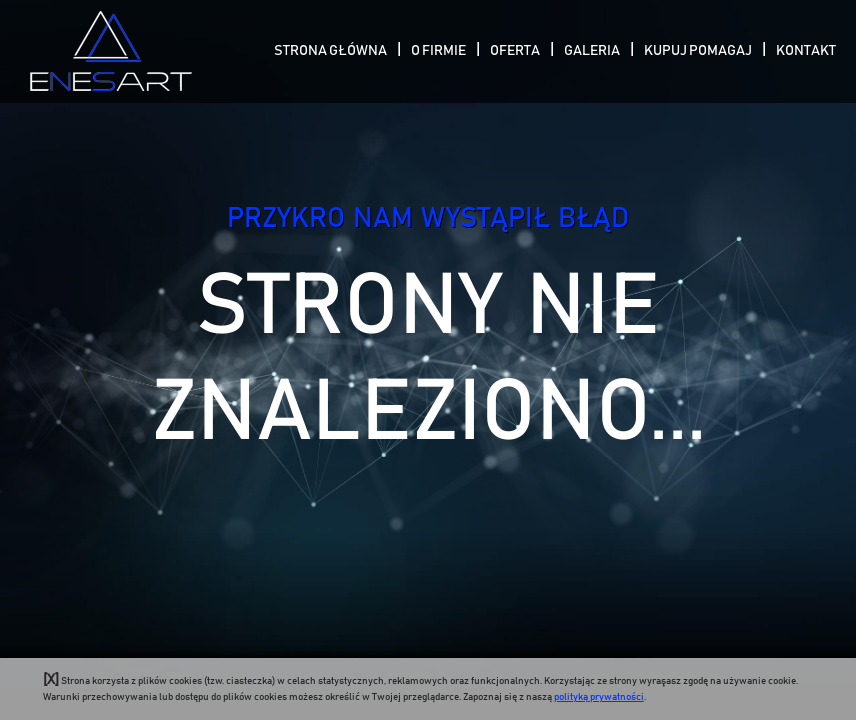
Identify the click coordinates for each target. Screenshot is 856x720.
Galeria (592, 51)
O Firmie (438, 51)
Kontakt (806, 51)
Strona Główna (330, 51)
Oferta (515, 51)
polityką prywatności (599, 697)
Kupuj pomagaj (698, 51)
